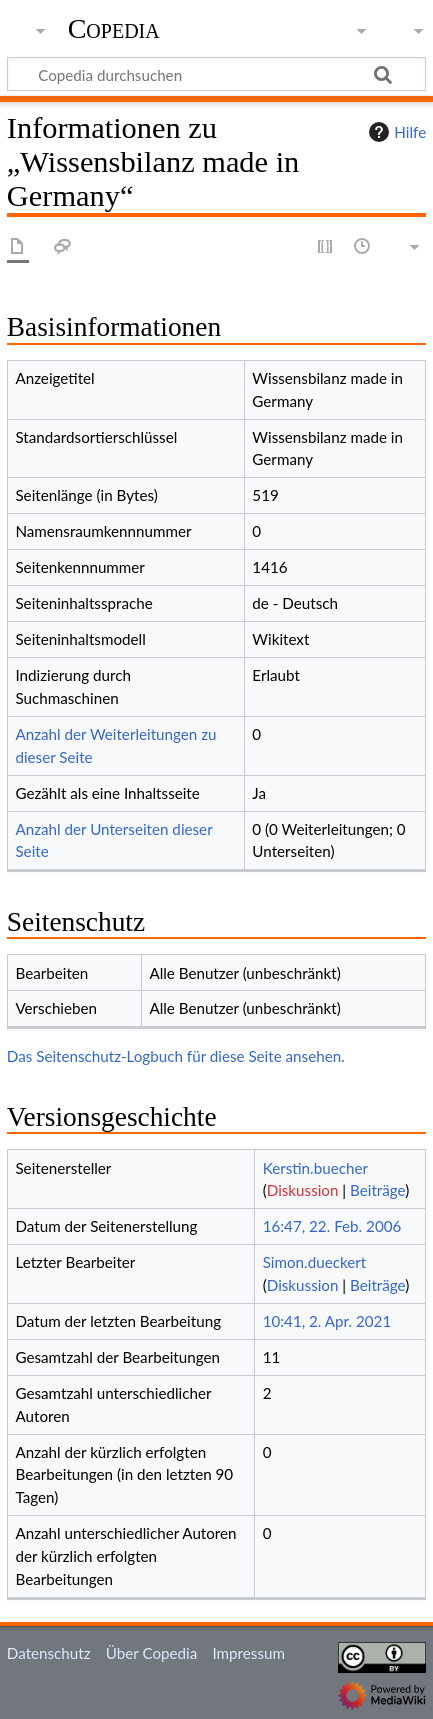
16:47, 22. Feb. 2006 (332, 1226)
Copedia (114, 29)
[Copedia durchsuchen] (216, 74)
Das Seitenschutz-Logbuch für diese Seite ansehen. (176, 1056)
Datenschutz (49, 1653)
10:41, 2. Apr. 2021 (327, 1321)
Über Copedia (151, 1653)
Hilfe (395, 132)
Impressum (248, 1653)
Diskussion (303, 1190)
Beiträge (377, 1190)
